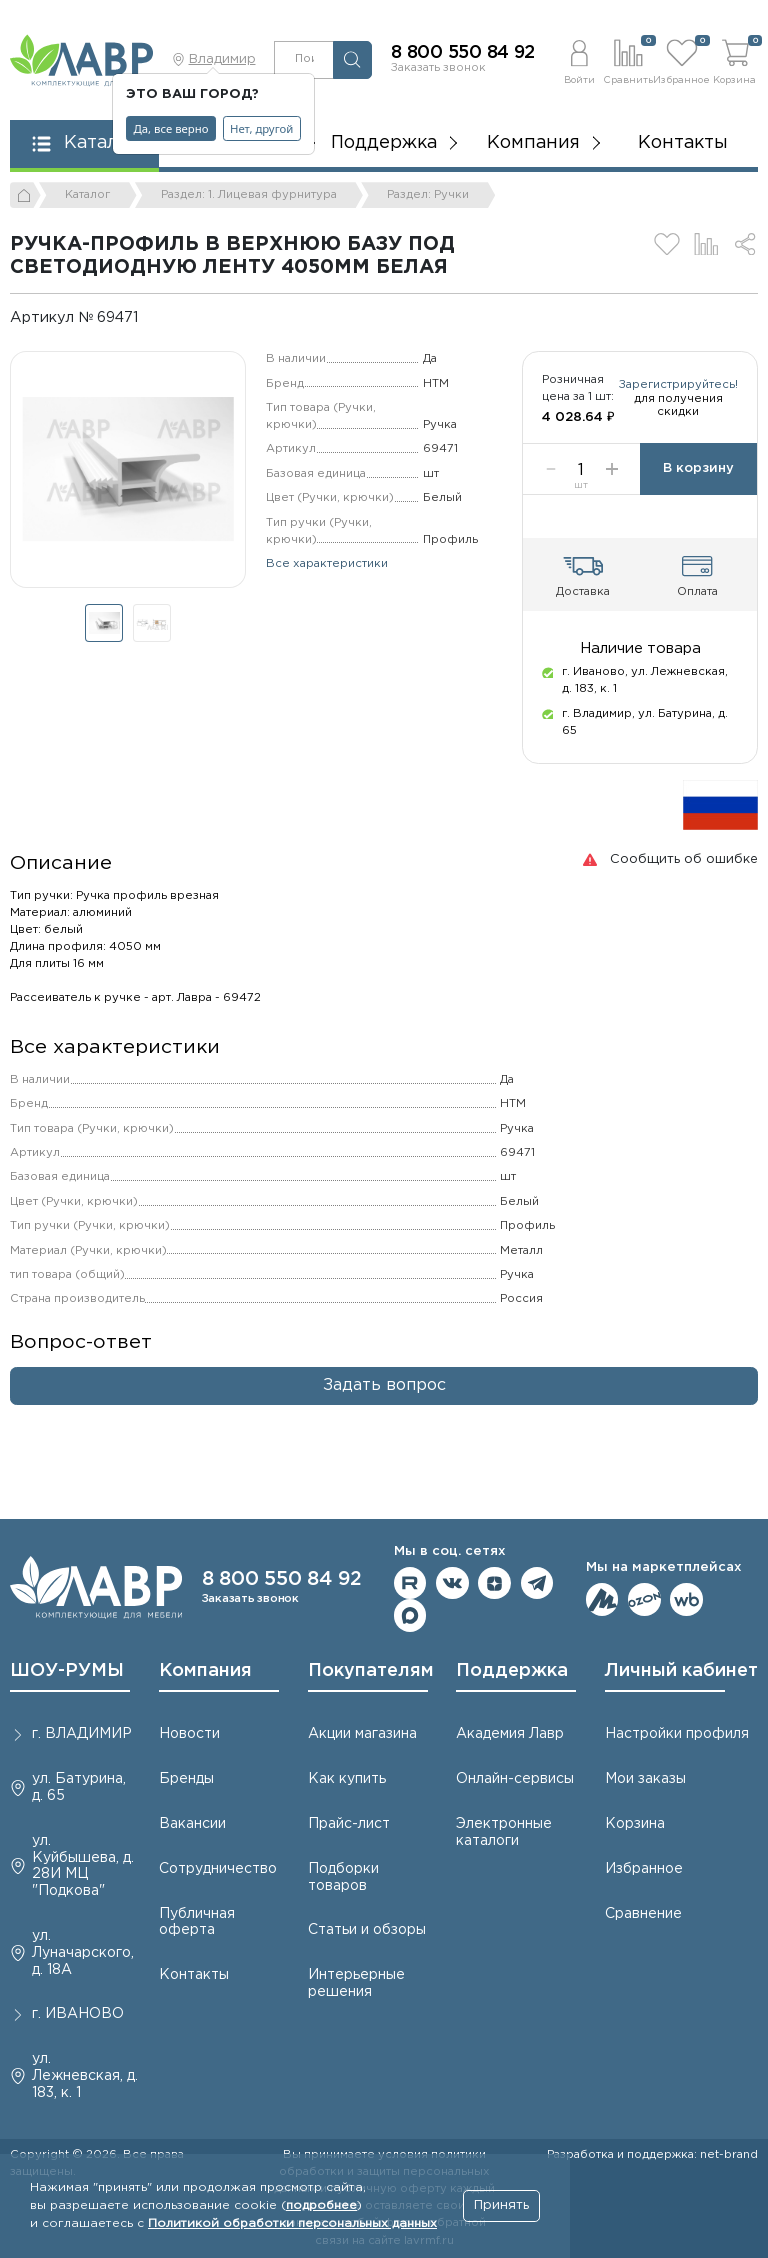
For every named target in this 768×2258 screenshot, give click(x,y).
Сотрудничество (218, 1869)
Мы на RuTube (410, 1583)
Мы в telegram (537, 1583)
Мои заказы (645, 1779)
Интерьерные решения (356, 1983)
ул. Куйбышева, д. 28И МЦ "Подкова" (83, 1866)
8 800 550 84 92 (463, 53)
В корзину (698, 485)
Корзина (635, 1824)
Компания (205, 1671)
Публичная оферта (197, 1922)
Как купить (347, 1779)
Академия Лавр (510, 1734)
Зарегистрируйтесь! (640, 422)
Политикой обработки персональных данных (292, 2223)
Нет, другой (261, 128)
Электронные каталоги (504, 1832)
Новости (189, 1734)
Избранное (644, 1869)
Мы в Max (410, 1615)
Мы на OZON (644, 1599)
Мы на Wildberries (686, 1599)
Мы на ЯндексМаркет (602, 1599)
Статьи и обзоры (367, 1930)
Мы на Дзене (494, 1583)
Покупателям (371, 1671)
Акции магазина (362, 1734)
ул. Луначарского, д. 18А (83, 1953)
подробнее (321, 2205)
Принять (501, 2205)
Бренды (186, 1779)
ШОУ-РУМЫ (67, 1671)
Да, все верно (171, 128)
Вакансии (192, 1824)
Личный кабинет (681, 1671)
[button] (579, 59)
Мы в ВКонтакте (452, 1583)
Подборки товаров (343, 1877)
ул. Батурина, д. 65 (79, 1787)
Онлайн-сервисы (515, 1779)
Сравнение (643, 1914)
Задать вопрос (384, 1401)
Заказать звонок (438, 68)
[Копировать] (152, 317)
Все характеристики (327, 564)
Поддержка (512, 1671)
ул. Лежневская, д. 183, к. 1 (85, 2076)
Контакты (683, 143)
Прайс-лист (349, 1824)
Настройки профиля (677, 1734)
